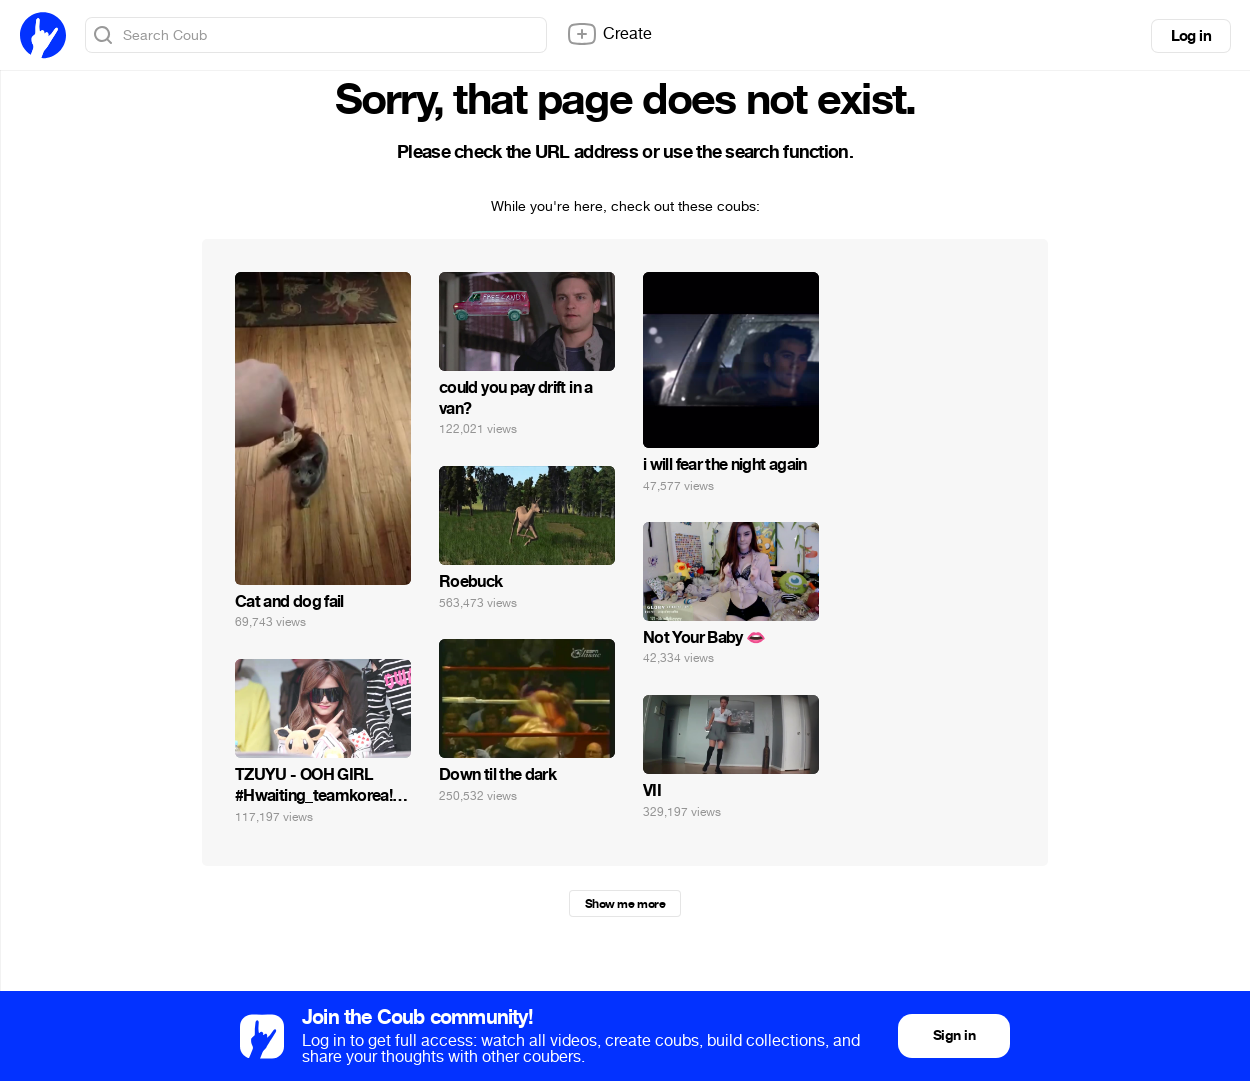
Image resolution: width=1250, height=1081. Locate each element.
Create (609, 34)
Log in (1191, 36)
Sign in (954, 1035)
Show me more (625, 904)
